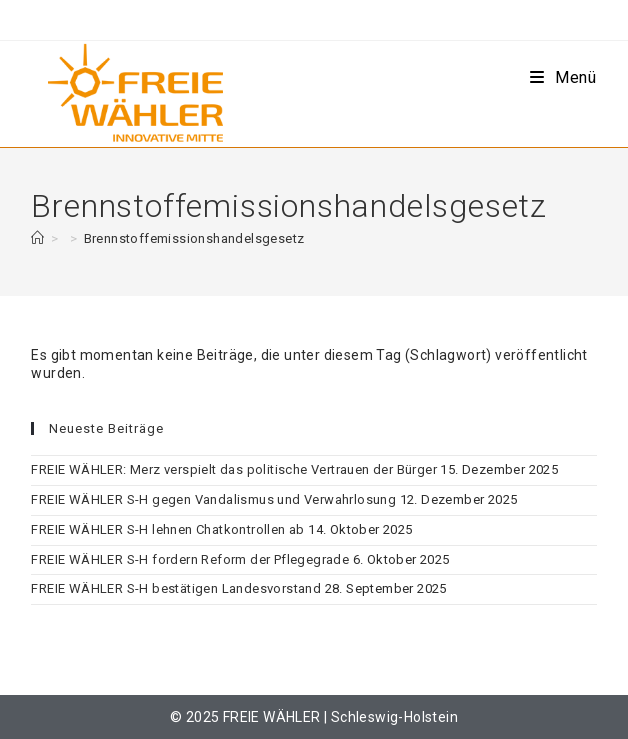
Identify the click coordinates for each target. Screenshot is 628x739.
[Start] (37, 238)
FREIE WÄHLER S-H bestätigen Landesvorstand (176, 588)
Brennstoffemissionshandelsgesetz (194, 238)
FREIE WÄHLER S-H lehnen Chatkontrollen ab (167, 529)
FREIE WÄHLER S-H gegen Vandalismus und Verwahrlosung (213, 499)
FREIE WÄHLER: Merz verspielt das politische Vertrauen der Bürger (234, 469)
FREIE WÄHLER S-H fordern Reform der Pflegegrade (190, 559)
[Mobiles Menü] (563, 77)
